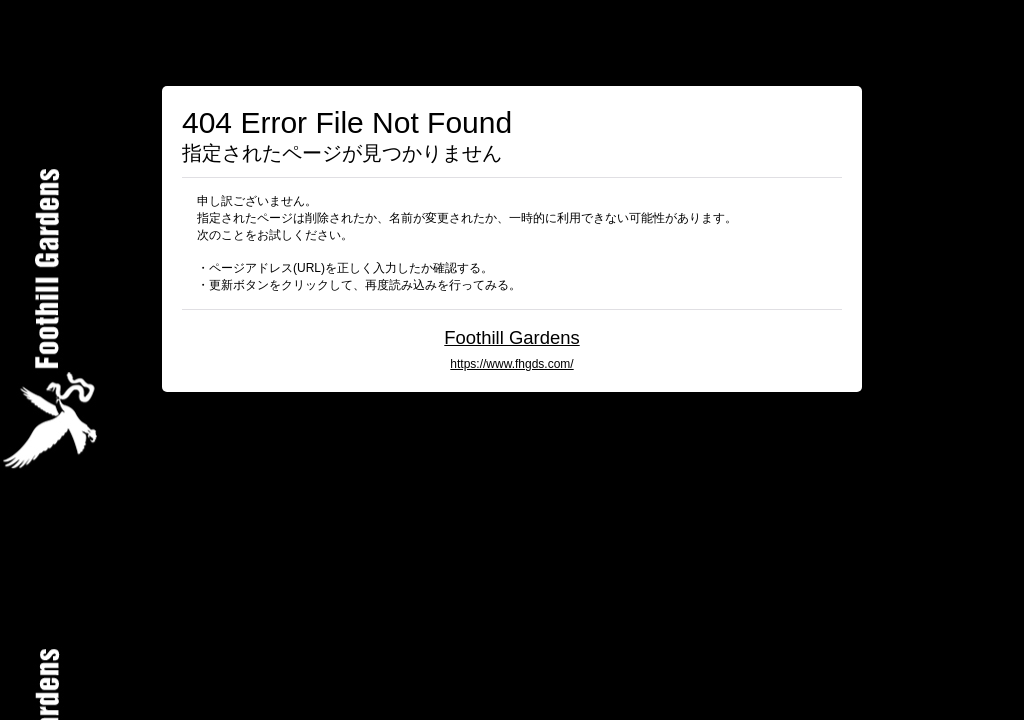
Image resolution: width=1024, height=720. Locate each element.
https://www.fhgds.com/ (511, 364)
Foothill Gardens (511, 337)
